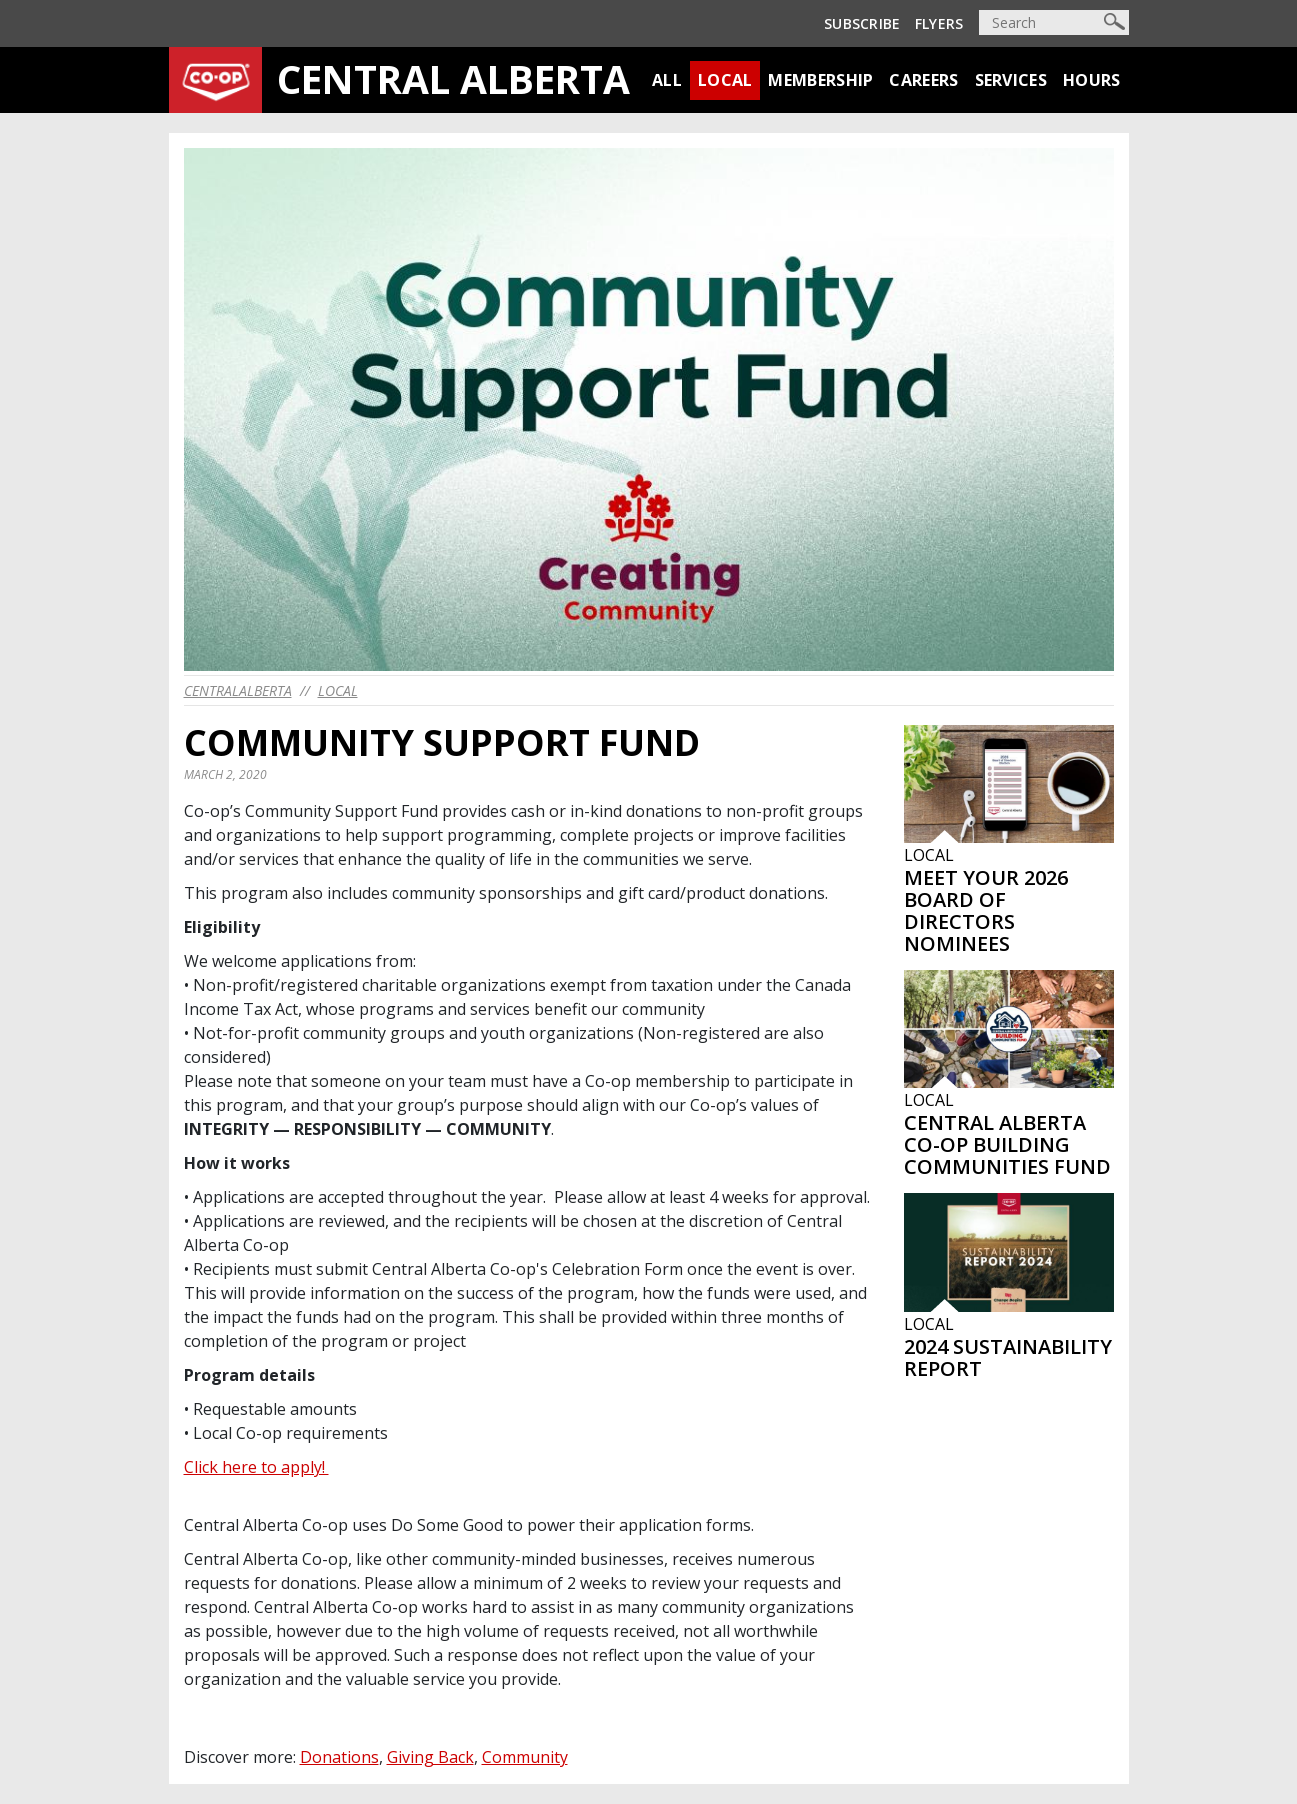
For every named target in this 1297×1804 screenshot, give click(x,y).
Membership (820, 80)
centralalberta (238, 690)
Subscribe (862, 23)
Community (525, 1757)
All (667, 80)
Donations (339, 1757)
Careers (923, 80)
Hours (1092, 80)
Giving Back (430, 1757)
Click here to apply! (256, 1467)
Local (725, 80)
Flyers (939, 23)
